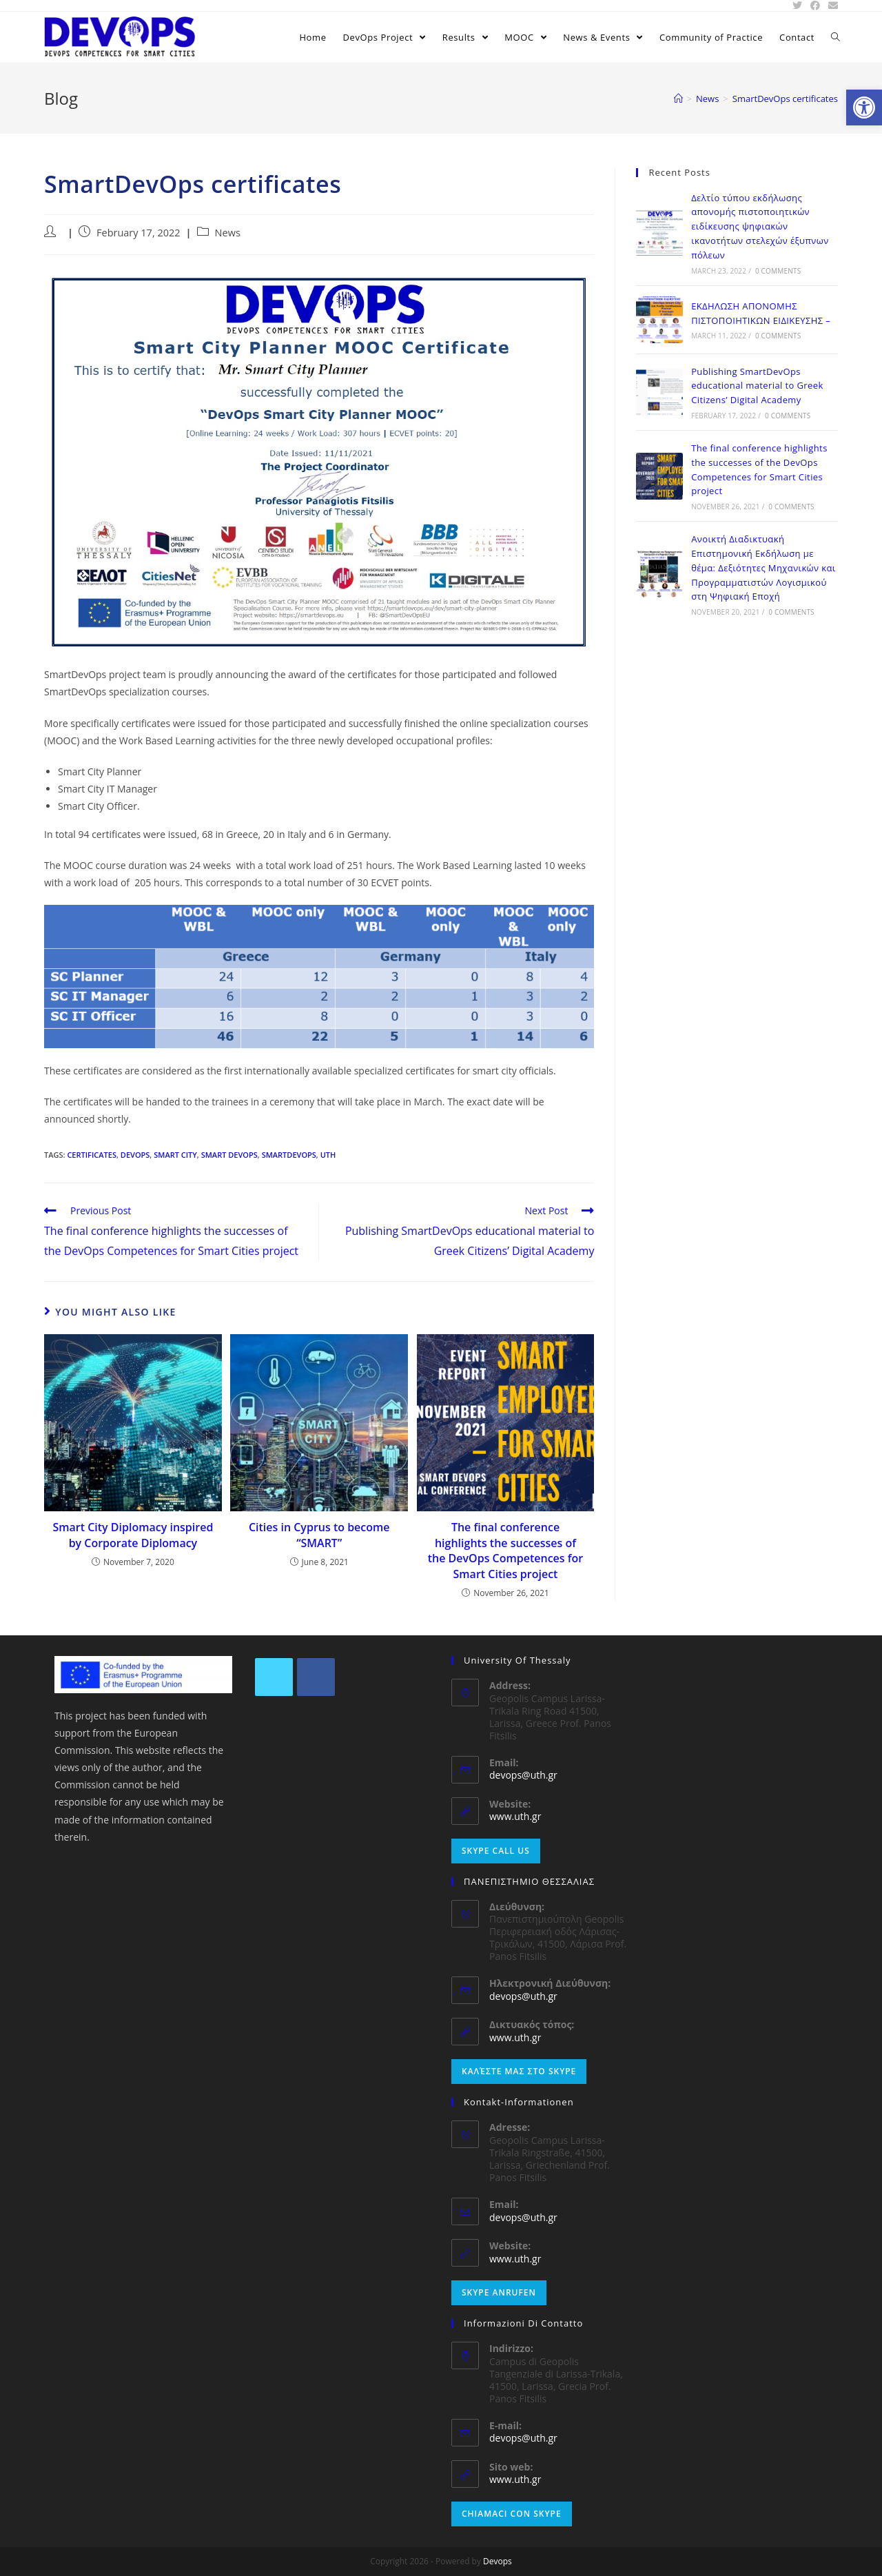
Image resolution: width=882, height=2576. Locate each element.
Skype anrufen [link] (499, 2292)
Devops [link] (497, 2561)
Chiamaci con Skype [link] (512, 2513)
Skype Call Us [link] (496, 1851)
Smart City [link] (175, 1154)
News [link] (227, 232)
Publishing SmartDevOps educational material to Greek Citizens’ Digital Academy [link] (757, 386)
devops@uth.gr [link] (523, 1774)
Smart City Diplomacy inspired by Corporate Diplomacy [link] (132, 1535)
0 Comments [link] (778, 271)
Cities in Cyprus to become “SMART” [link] (319, 1535)
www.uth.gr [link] (515, 1816)
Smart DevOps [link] (229, 1154)
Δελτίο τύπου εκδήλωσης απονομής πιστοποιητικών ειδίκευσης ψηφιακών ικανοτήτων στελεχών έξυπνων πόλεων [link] (760, 226)
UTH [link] (328, 1154)
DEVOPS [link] (135, 1154)
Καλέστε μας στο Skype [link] (519, 2071)
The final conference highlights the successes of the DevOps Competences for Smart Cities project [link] (506, 1550)
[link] (864, 107)
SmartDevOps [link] (289, 1154)
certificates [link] (91, 1154)
